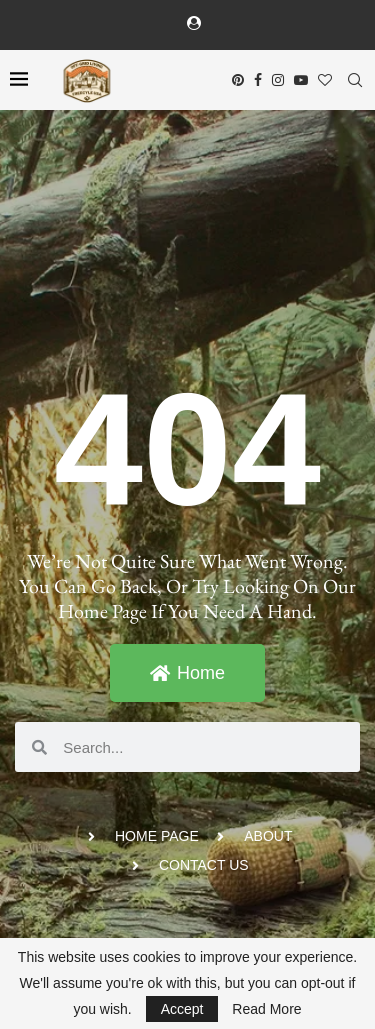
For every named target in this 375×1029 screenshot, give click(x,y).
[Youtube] (301, 80)
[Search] (355, 80)
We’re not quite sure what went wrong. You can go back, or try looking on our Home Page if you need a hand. (187, 586)
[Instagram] (278, 80)
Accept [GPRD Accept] (182, 1009)
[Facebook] (258, 80)
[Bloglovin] (325, 80)
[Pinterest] (238, 80)
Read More (266, 1009)
